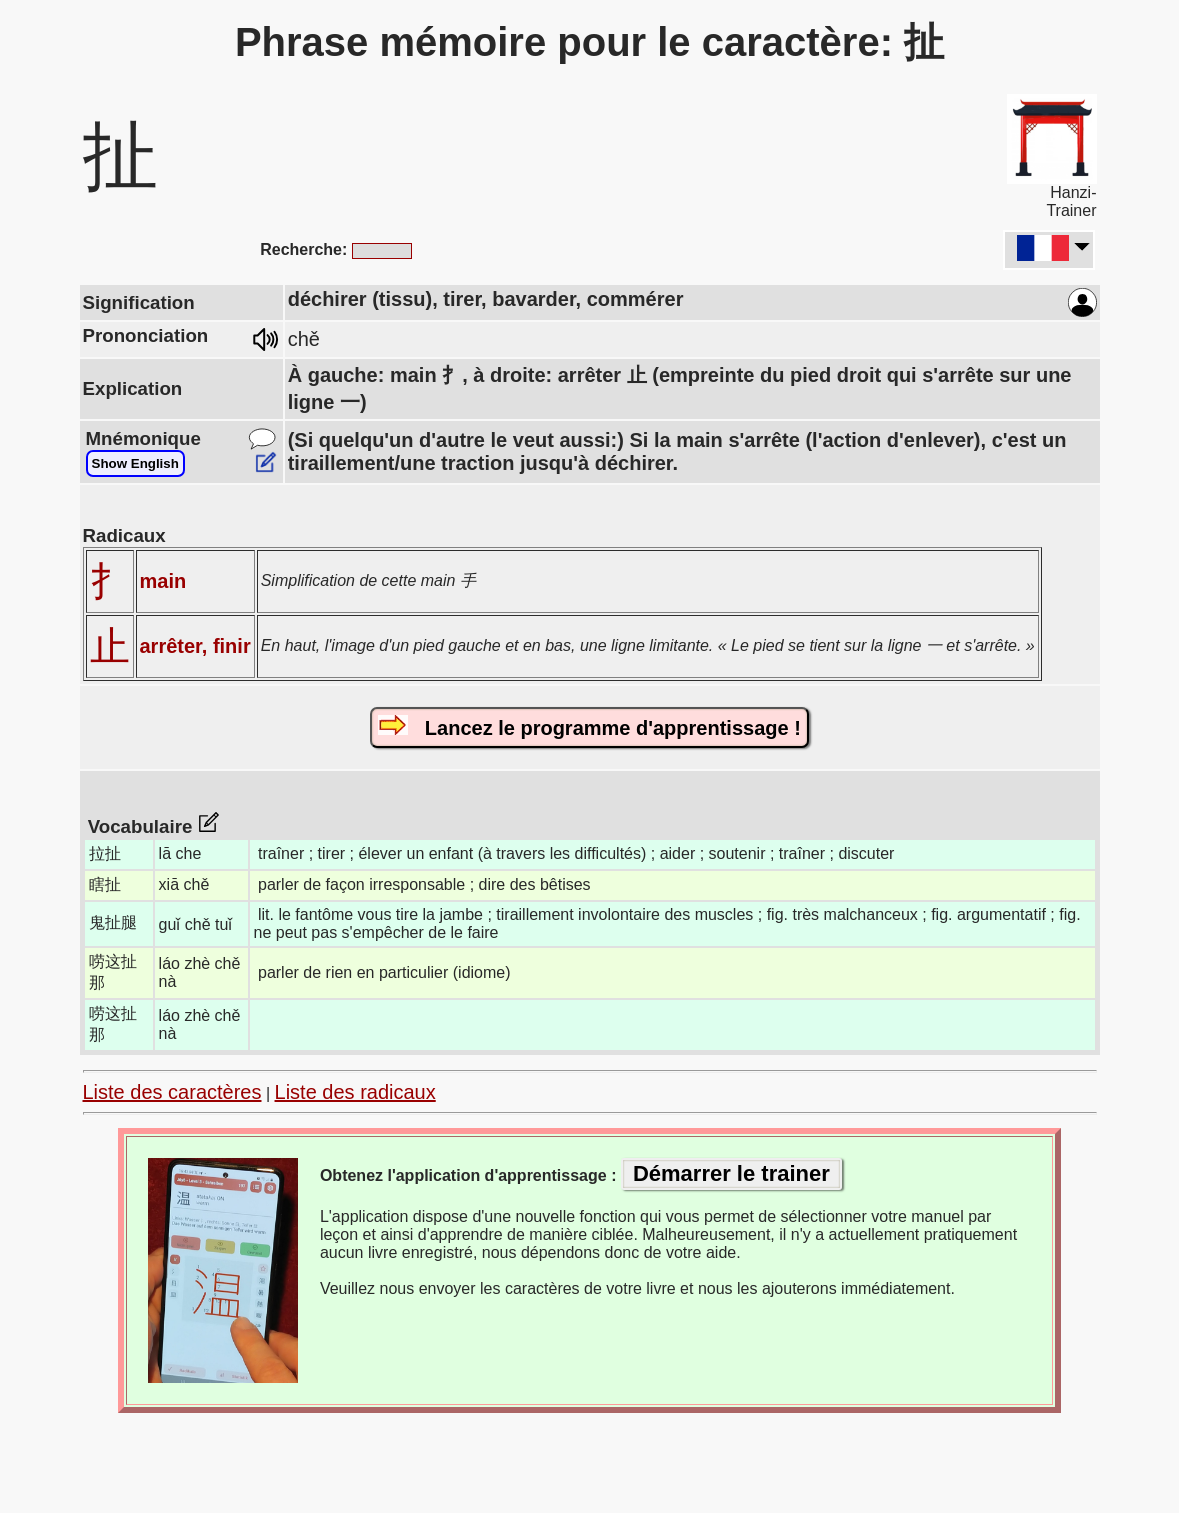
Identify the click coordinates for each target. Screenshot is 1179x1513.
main (163, 581)
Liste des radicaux (355, 1092)
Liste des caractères (172, 1092)
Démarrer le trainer (731, 1173)
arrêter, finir (195, 646)
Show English (135, 463)
